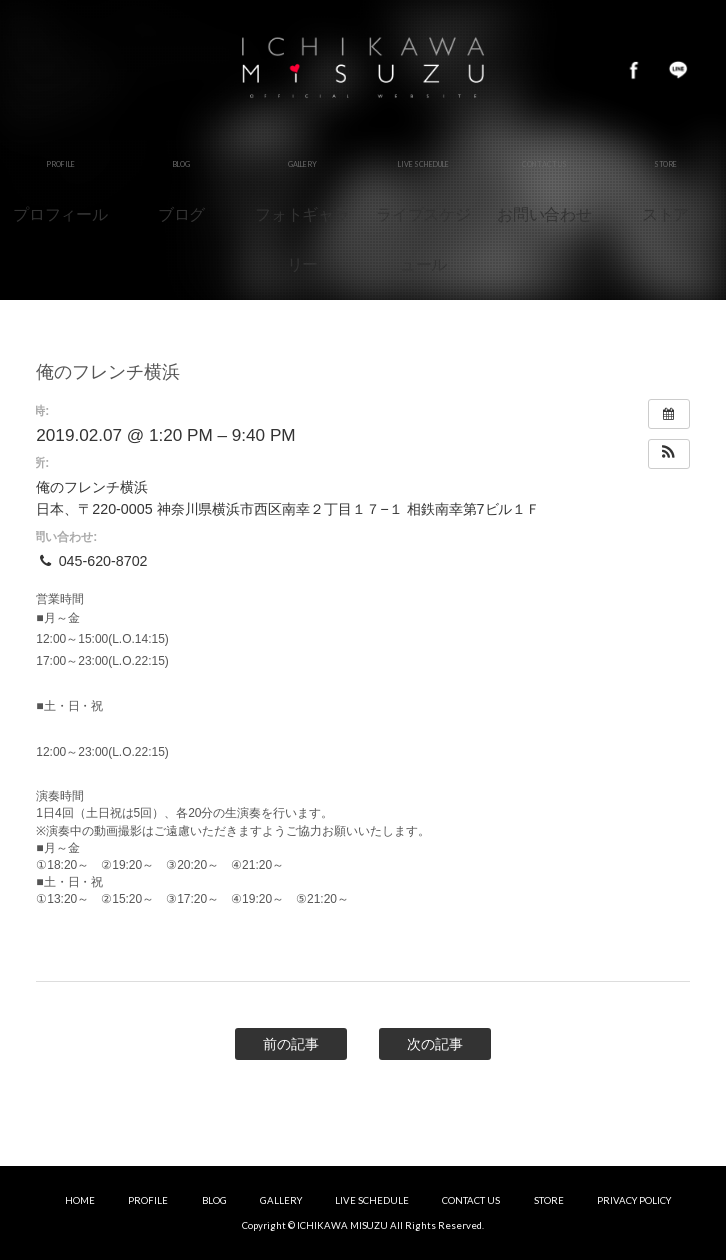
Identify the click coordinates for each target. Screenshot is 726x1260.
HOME (80, 1200)
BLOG (214, 1200)
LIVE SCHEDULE (372, 1200)
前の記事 (291, 1044)
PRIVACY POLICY (634, 1200)
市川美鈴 (363, 70)
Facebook (634, 70)
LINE (678, 70)
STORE (549, 1200)
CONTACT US (471, 1200)
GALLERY (281, 1200)
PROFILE (148, 1200)
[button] (669, 454)
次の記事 (435, 1044)
